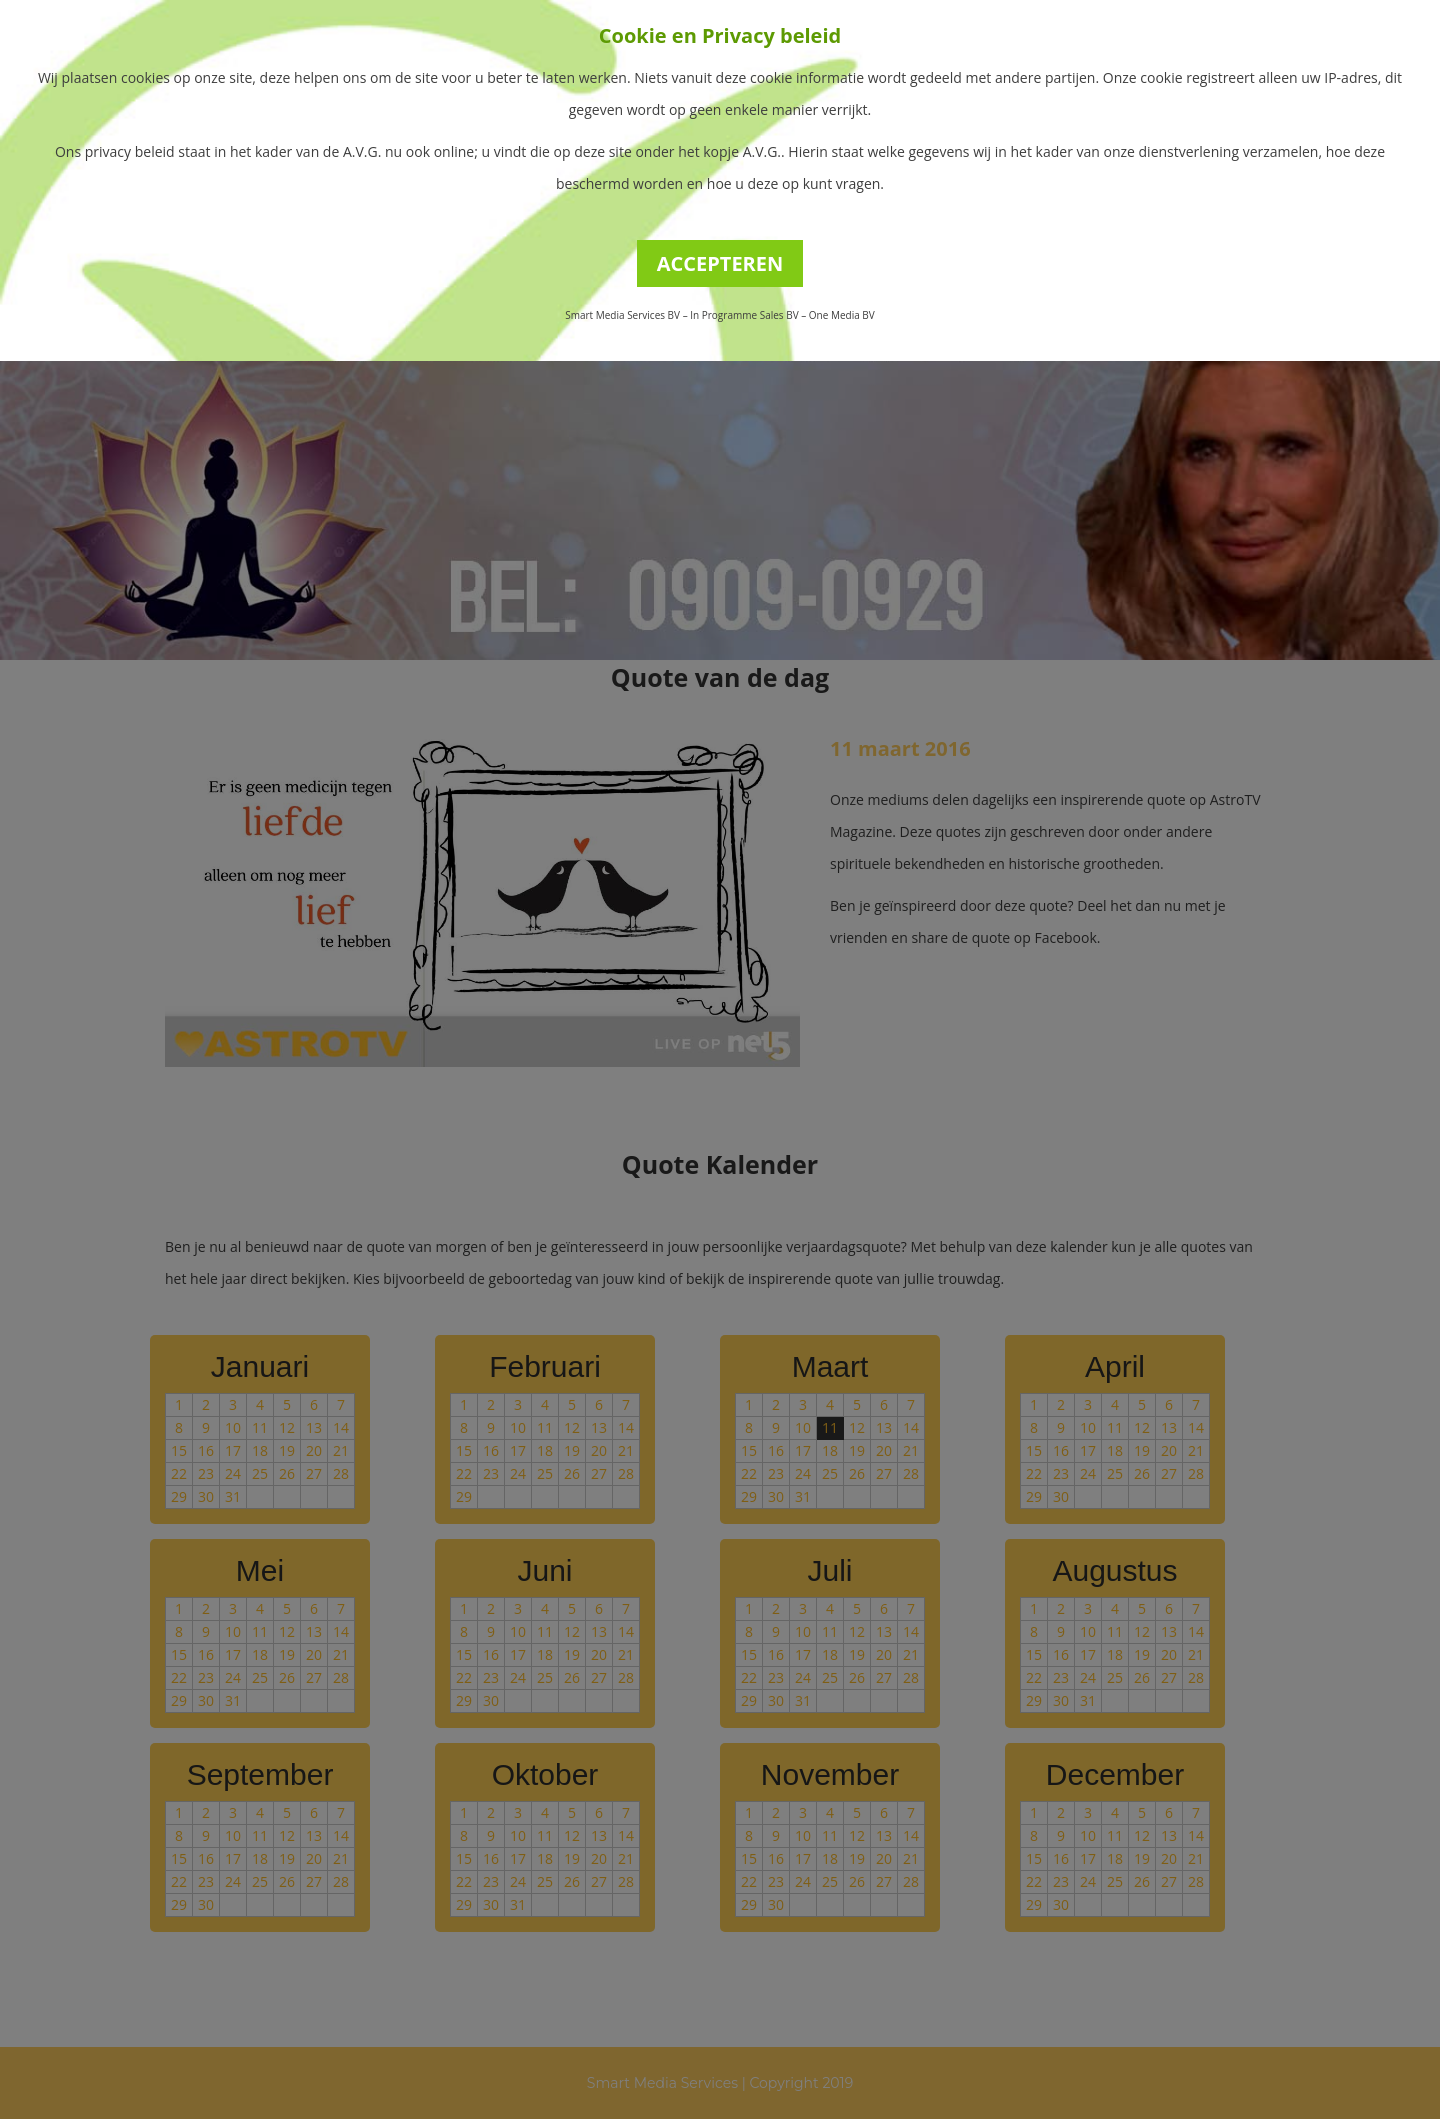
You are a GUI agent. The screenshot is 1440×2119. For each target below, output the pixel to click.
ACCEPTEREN (720, 263)
